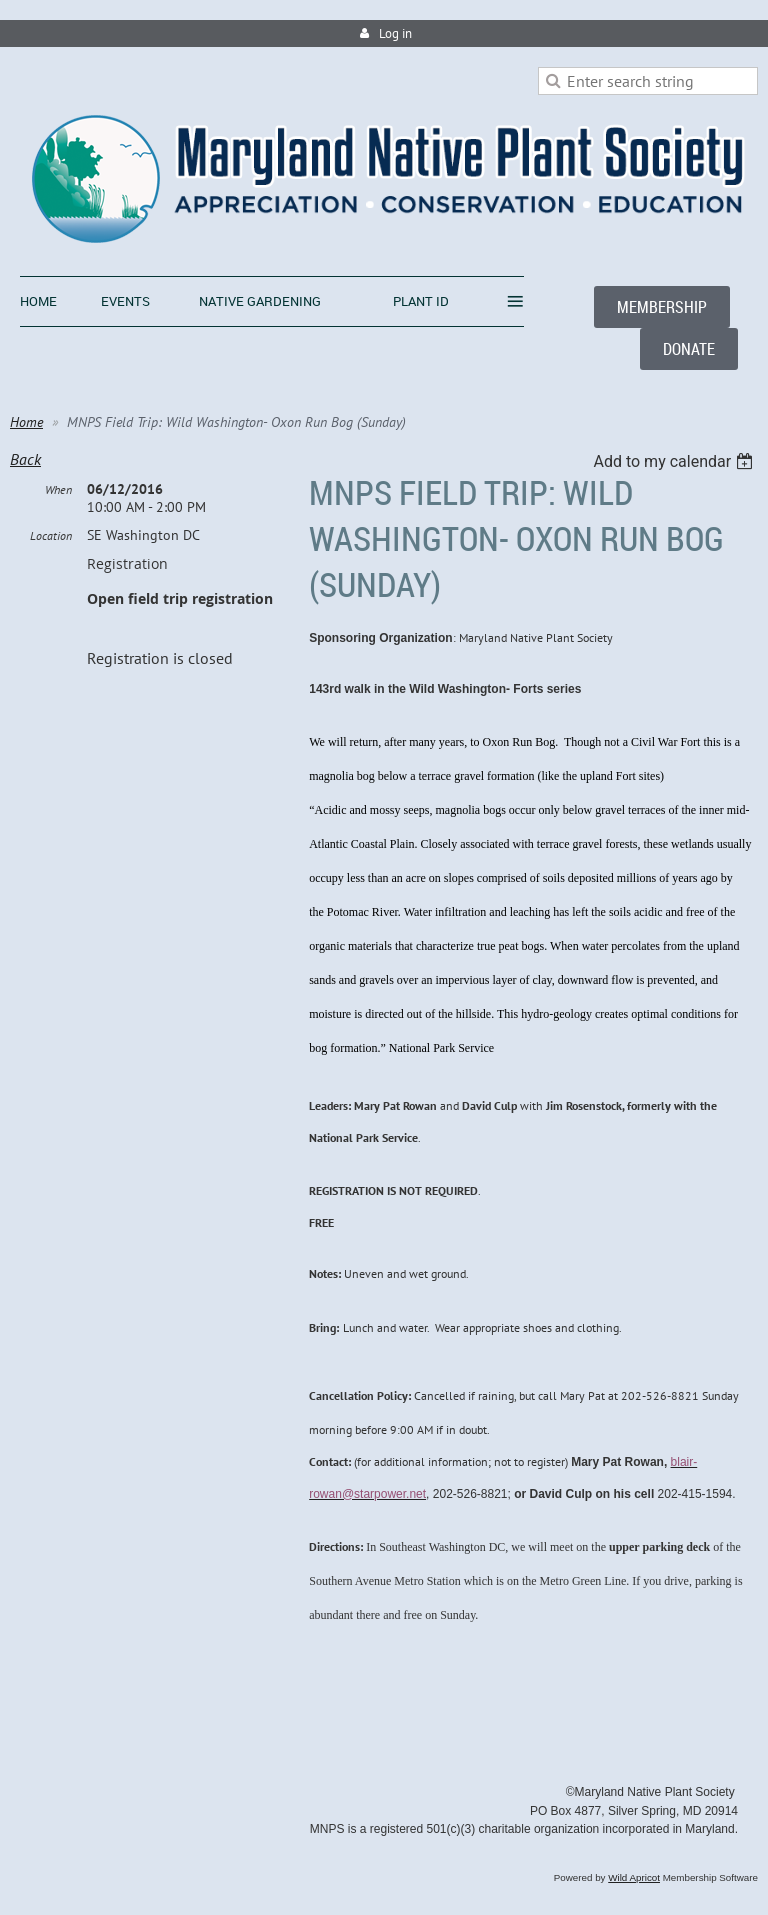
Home (26, 422)
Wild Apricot (634, 1877)
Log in (395, 33)
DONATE (689, 349)
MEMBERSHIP (662, 307)
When (58, 489)
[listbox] (675, 461)
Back (25, 459)
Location (51, 535)
